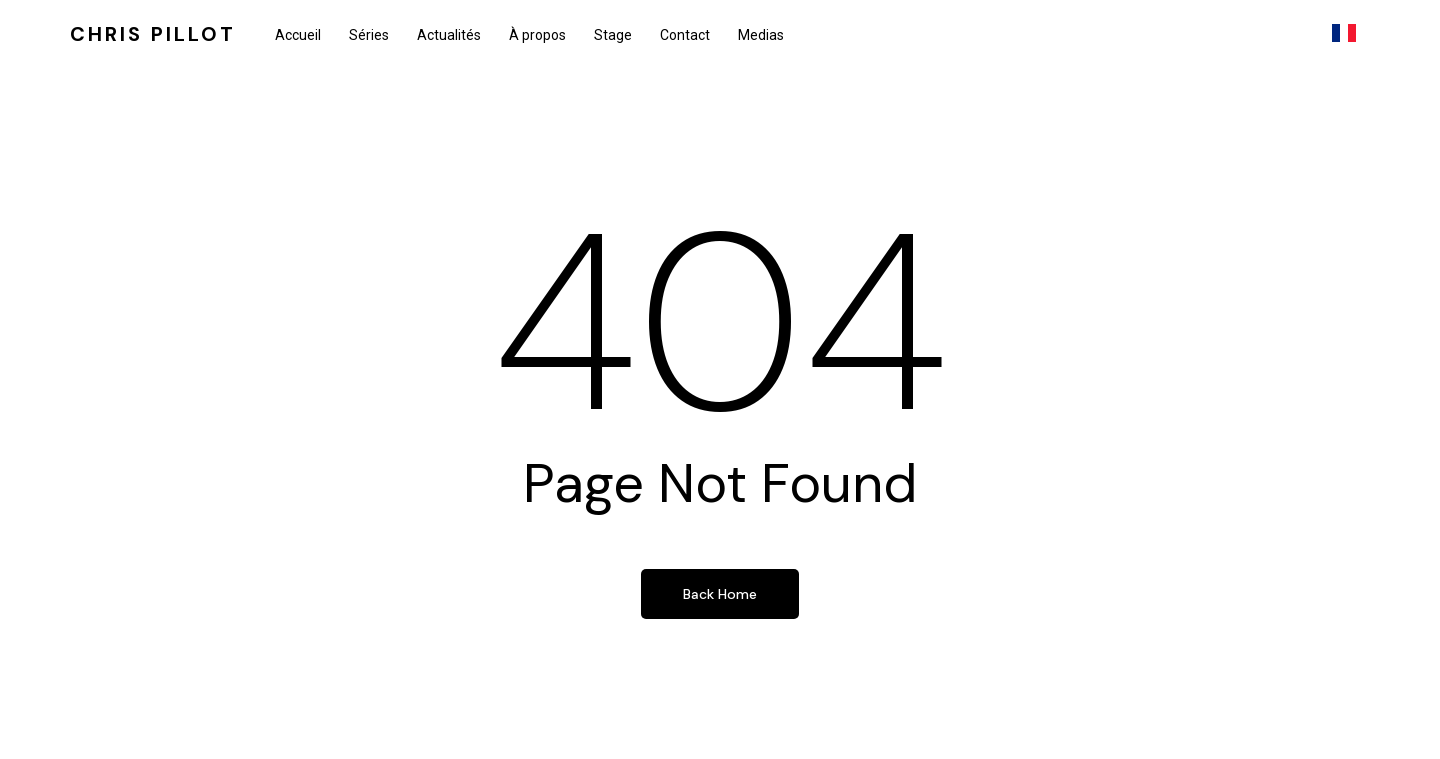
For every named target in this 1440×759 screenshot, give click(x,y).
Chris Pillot (153, 34)
